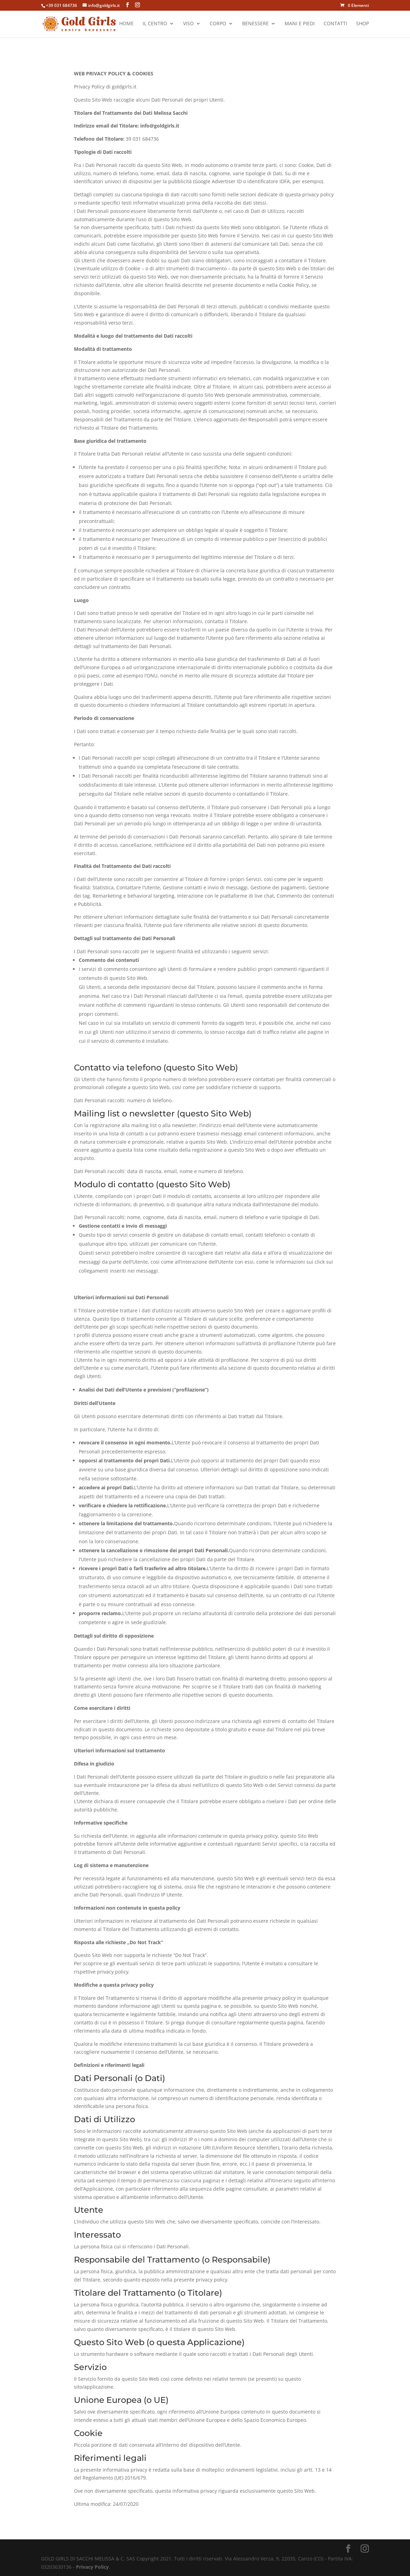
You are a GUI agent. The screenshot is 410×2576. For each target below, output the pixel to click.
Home (126, 24)
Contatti (335, 24)
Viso (188, 24)
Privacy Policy (92, 2567)
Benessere (255, 24)
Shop (362, 24)
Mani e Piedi (300, 24)
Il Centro (155, 24)
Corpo (218, 24)
